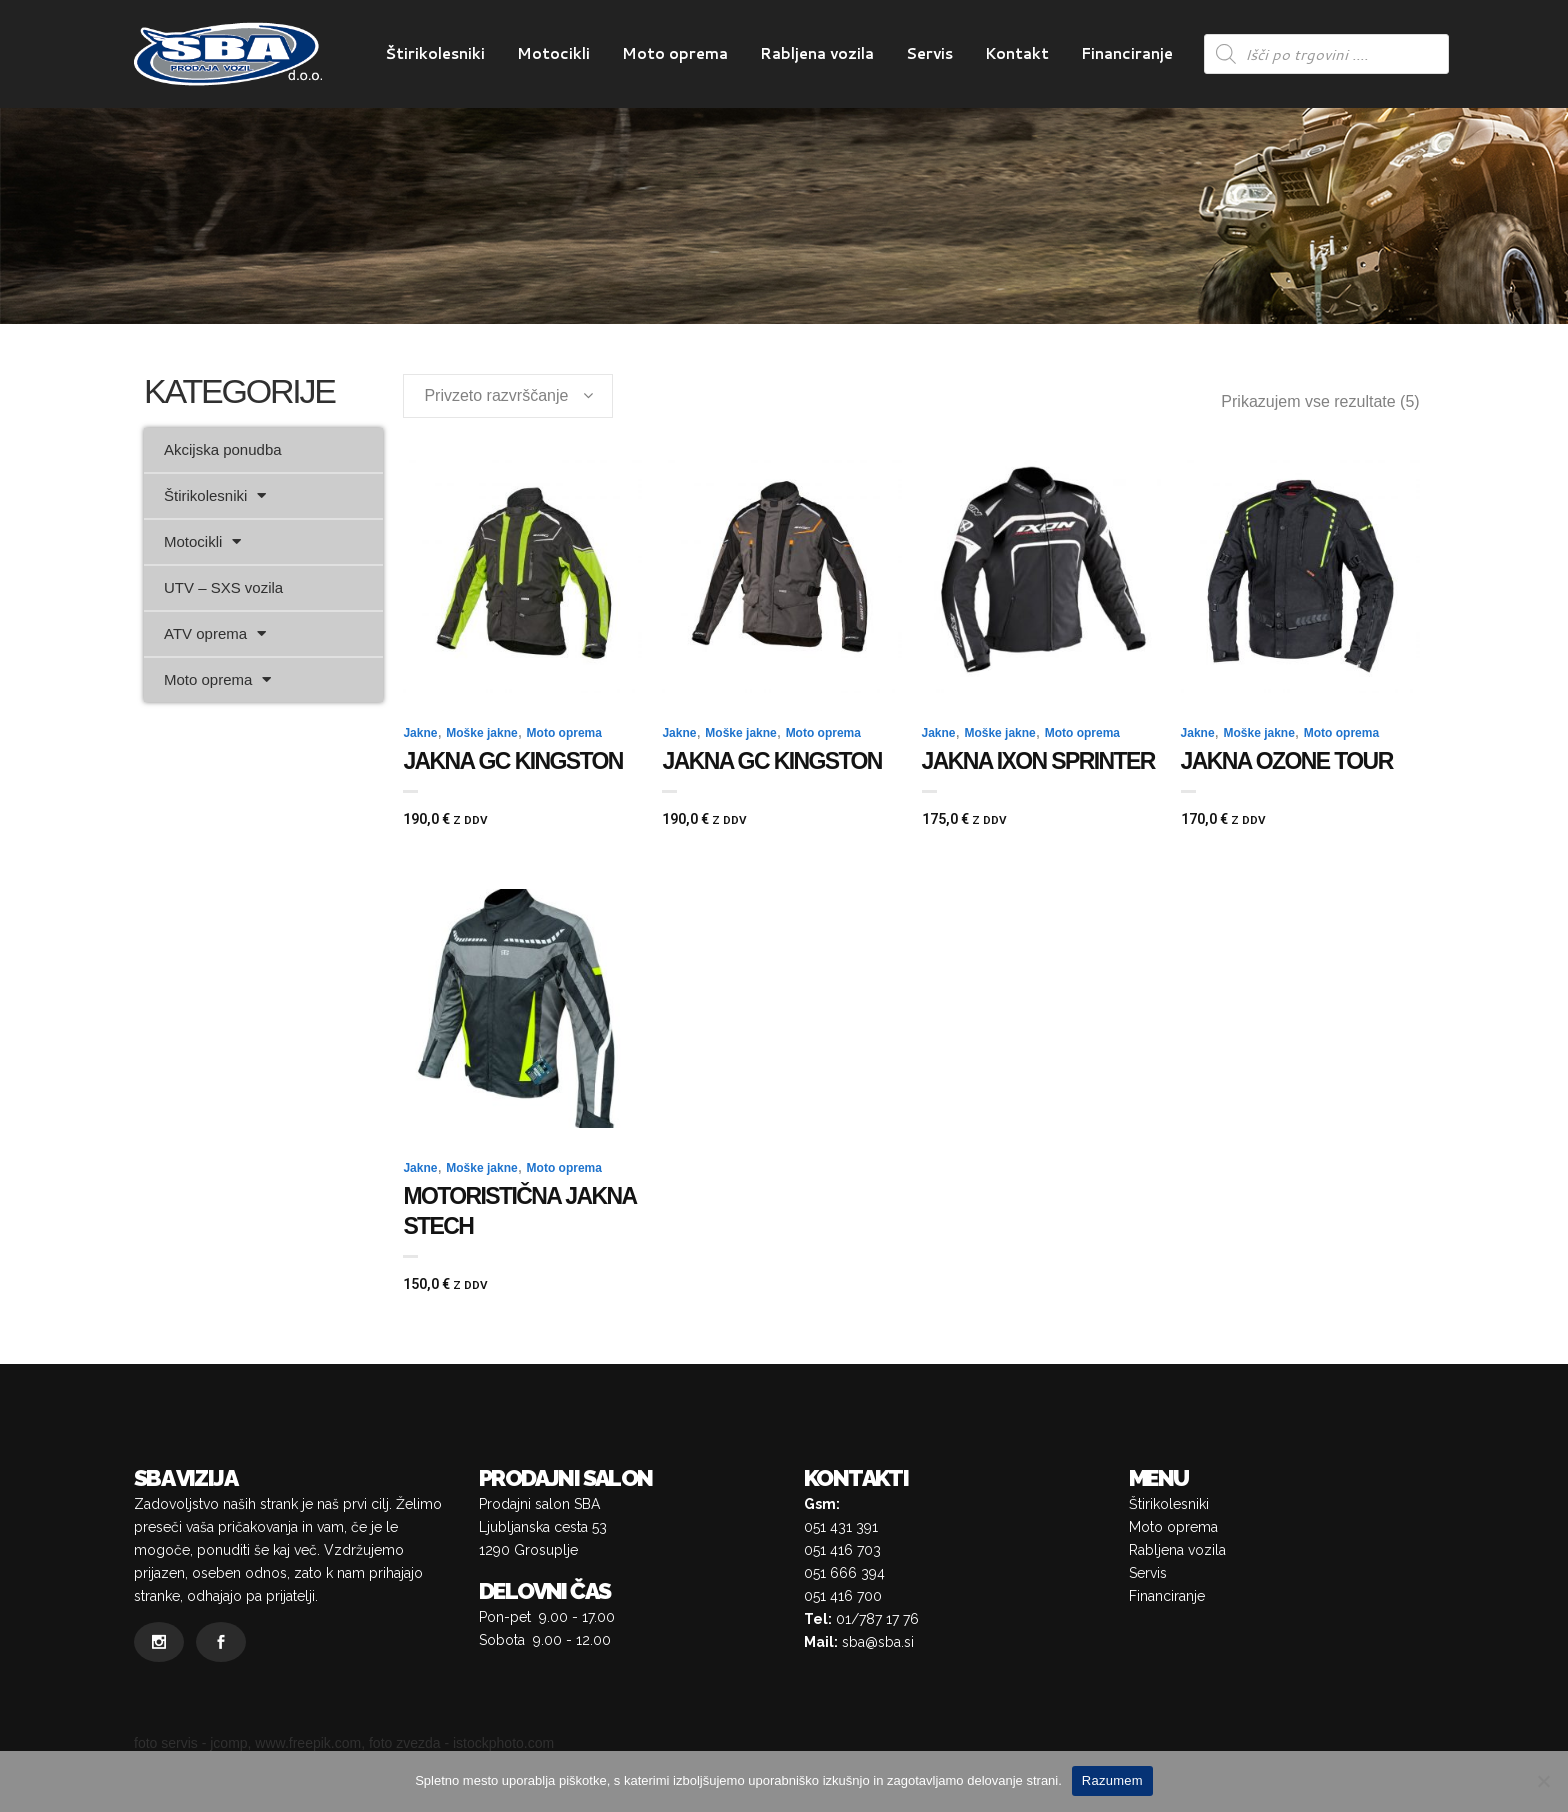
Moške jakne (481, 733)
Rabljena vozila (1177, 1550)
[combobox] (508, 396)
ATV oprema (215, 633)
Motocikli (202, 541)
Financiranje (1167, 1596)
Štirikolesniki (215, 495)
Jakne (420, 733)
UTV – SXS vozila (223, 587)
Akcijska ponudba (223, 449)
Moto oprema (217, 679)
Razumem (1112, 1780)
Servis (1148, 1573)
